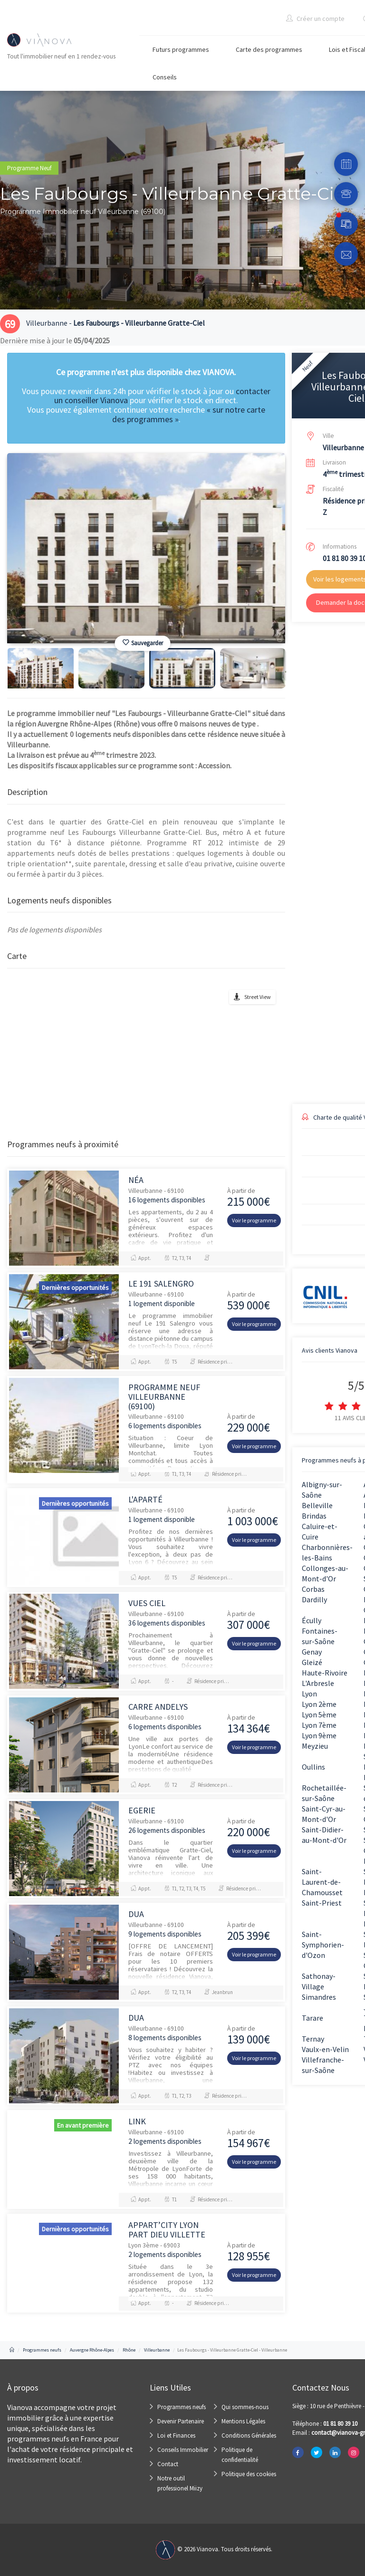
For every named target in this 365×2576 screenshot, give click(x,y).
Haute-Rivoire (324, 1672)
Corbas (313, 1589)
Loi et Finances (176, 2435)
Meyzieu (315, 1746)
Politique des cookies (248, 2474)
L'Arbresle (318, 1683)
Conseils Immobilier (182, 2450)
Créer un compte (315, 18)
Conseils (165, 77)
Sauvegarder (143, 643)
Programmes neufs (181, 2407)
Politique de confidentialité (239, 2455)
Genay (312, 1651)
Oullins (313, 1767)
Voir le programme (254, 1220)
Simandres (319, 1997)
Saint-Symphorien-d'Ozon (323, 1944)
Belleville (317, 1505)
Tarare (312, 2018)
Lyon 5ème (319, 1714)
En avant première (83, 2125)
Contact (167, 2464)
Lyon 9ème (319, 1735)
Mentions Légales (243, 2421)
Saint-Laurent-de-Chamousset (322, 1882)
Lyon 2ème (319, 1704)
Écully (311, 1620)
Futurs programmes (181, 49)
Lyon (309, 1693)
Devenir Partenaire (180, 2421)
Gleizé (312, 1662)
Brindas (314, 1515)
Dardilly (314, 1599)
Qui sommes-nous (245, 2407)
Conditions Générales (248, 2435)
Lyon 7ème (319, 1725)
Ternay (313, 2038)
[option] (146, 548)
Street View (257, 996)
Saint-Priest (322, 1903)
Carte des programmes (269, 49)
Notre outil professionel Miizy (179, 2483)
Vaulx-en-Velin (325, 2049)
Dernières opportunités (75, 1287)
